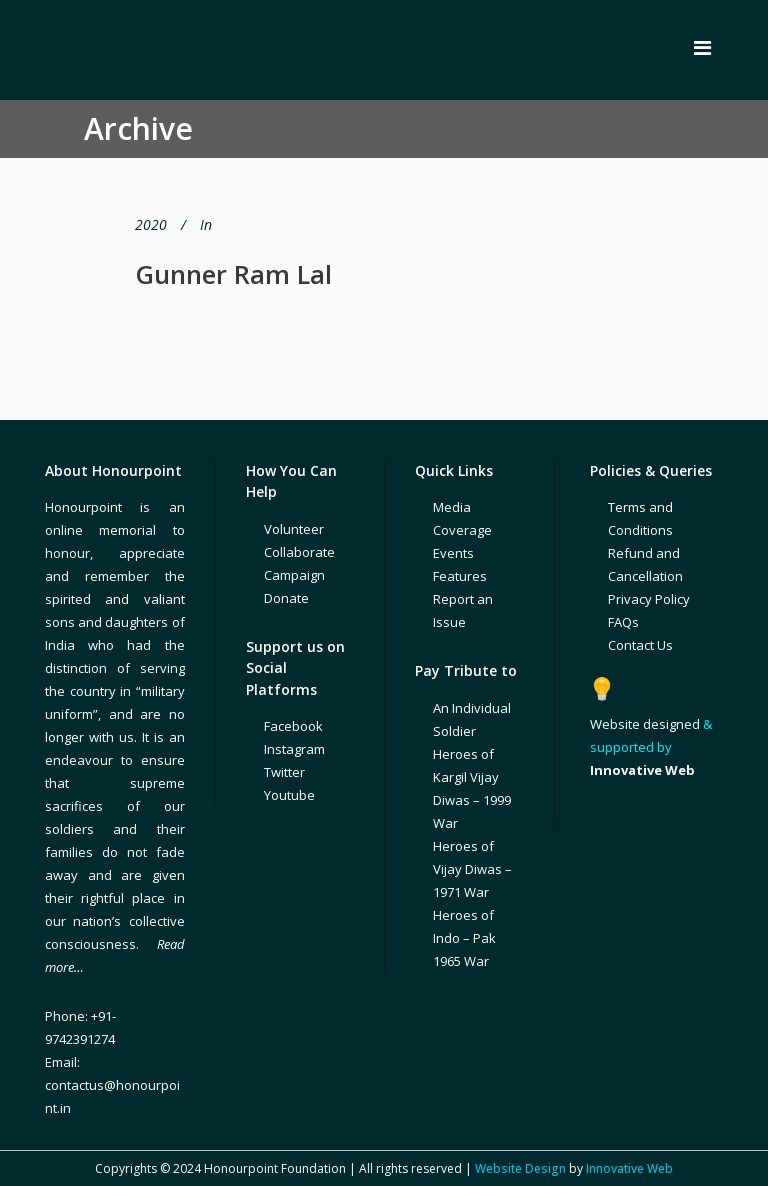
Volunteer (294, 529)
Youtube (289, 795)
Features (460, 576)
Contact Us (640, 645)
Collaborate (299, 552)
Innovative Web (629, 1168)
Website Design (520, 1168)
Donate (286, 598)
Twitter (284, 772)
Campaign (294, 575)
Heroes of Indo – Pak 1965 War (464, 938)
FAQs (623, 622)
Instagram (294, 749)
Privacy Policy (649, 599)
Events (453, 553)
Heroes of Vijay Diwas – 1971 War (472, 869)
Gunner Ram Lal (233, 274)
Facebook (293, 726)
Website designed (645, 724)
